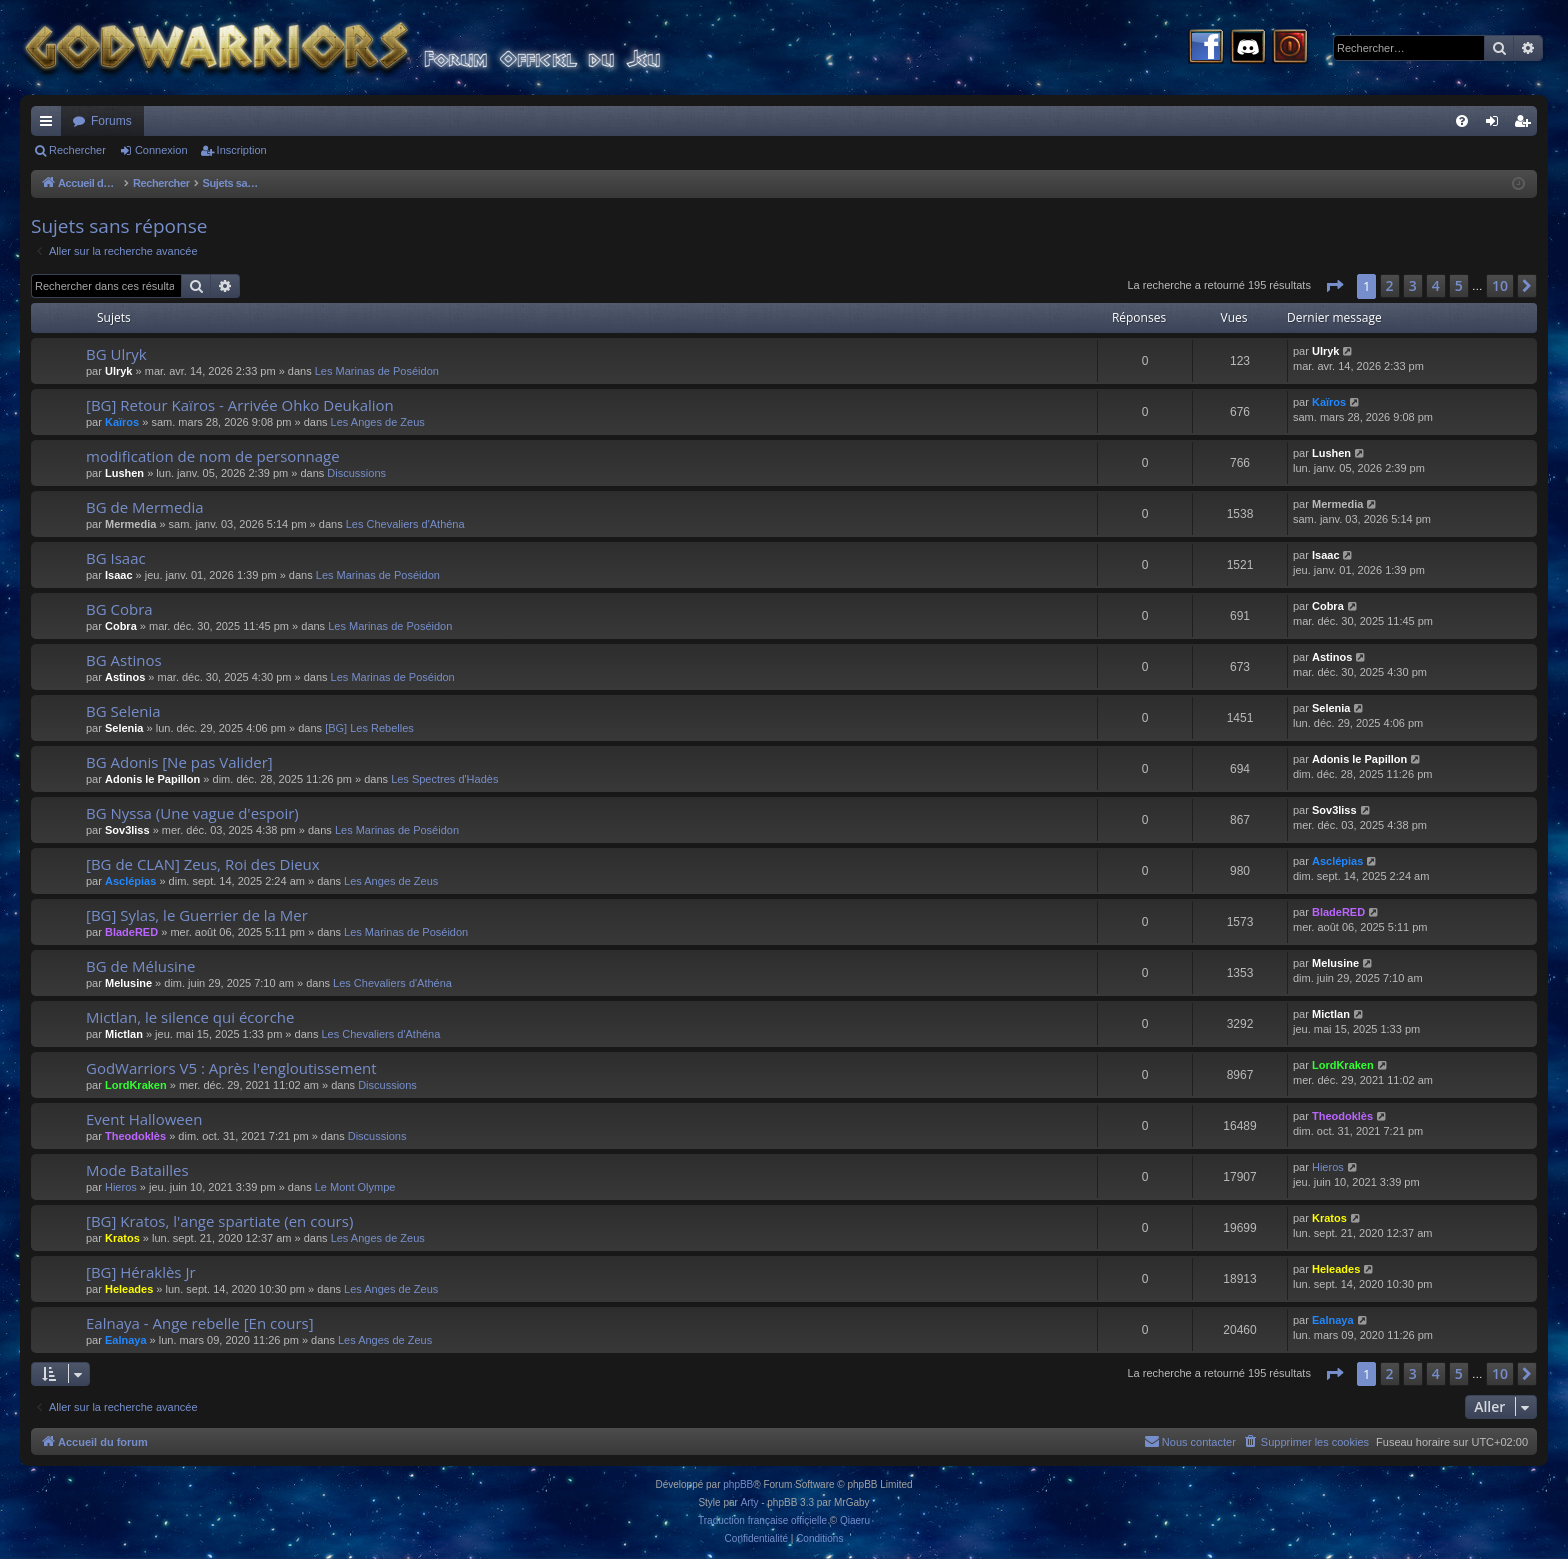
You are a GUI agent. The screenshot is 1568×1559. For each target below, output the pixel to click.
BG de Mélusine (140, 966)
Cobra (121, 626)
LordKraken (136, 1085)
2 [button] (1390, 285)
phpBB (738, 1484)
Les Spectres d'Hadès (444, 779)
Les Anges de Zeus (378, 422)
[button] (1334, 286)
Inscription (242, 150)
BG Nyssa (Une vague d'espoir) (192, 813)
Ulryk (119, 371)
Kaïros (122, 422)
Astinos (125, 677)
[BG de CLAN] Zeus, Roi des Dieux (203, 864)
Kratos (122, 1238)
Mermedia (130, 524)
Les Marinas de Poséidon (377, 371)
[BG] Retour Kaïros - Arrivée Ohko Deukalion (240, 405)
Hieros (121, 1187)
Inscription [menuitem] (1526, 125)
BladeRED (131, 932)
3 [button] (1413, 285)
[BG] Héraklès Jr (141, 1272)
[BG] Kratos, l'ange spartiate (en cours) (219, 1221)
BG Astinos (124, 660)
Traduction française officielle (762, 1520)
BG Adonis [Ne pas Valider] (179, 762)
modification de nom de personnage (213, 456)
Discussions (356, 473)
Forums (111, 121)
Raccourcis (50, 125)
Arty (750, 1502)
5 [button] (1459, 285)
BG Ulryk (116, 354)
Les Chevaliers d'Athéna (405, 524)
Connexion (161, 150)
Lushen (124, 473)
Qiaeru (855, 1520)
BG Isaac (116, 558)
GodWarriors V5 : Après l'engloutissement (231, 1068)
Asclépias (130, 881)
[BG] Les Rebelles (369, 728)
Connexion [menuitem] (1496, 125)
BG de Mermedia (145, 507)
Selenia (124, 728)
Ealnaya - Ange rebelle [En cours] (200, 1323)
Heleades (129, 1289)
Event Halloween (144, 1119)
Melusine (128, 983)
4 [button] (1436, 285)
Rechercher (77, 150)
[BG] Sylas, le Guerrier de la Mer (197, 915)
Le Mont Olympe (355, 1187)
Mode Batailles (137, 1170)
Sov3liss (127, 830)
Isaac (119, 575)
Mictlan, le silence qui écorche (190, 1017)
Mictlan (124, 1034)
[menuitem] (1462, 121)
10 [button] (1500, 285)
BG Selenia (123, 711)
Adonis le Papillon (152, 779)
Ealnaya (126, 1340)
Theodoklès (135, 1136)
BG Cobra (119, 609)
